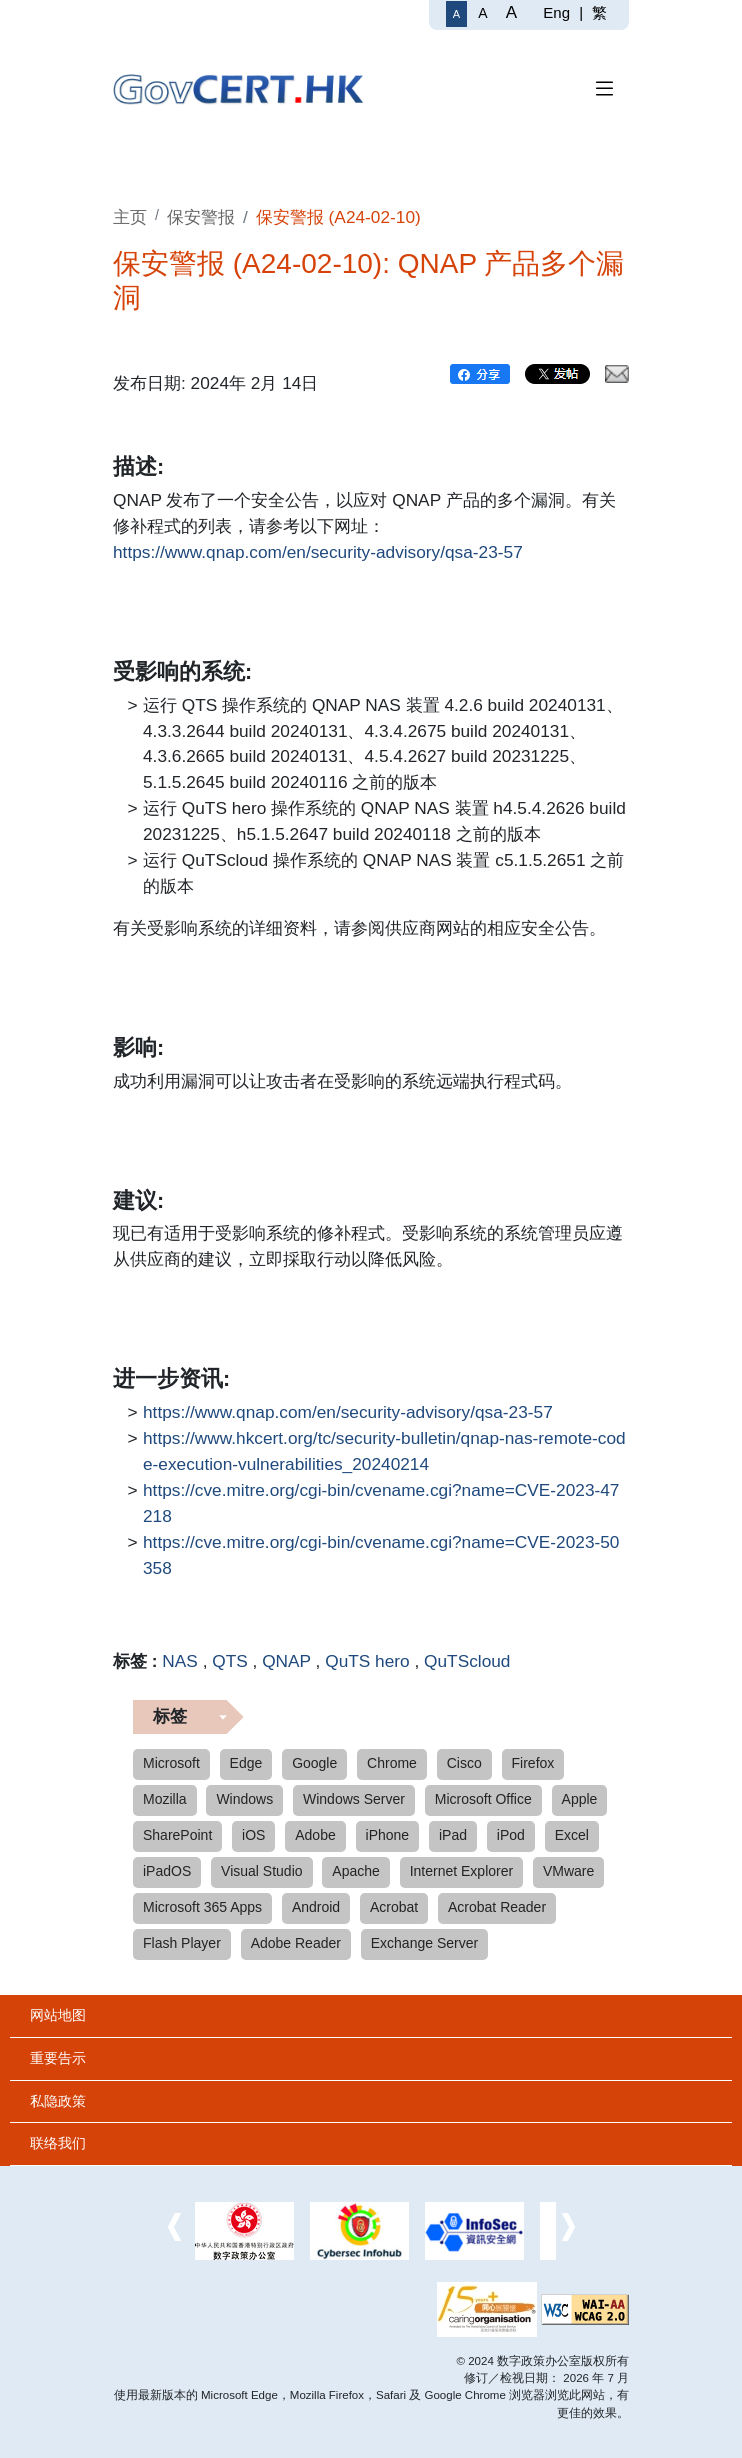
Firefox (533, 1763)
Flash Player (182, 1943)
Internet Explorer (462, 1871)
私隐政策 (58, 2101)
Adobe (315, 1835)
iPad (453, 1835)
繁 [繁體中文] (599, 12)
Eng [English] (556, 12)
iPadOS (167, 1871)
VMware (568, 1871)
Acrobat (394, 1907)
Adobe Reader (296, 1943)
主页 (130, 217)
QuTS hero (367, 1661)
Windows (244, 1799)
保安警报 (201, 217)
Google (314, 1763)
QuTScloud (467, 1661)
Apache (355, 1871)
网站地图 (58, 2015)
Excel (572, 1835)
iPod (511, 1835)
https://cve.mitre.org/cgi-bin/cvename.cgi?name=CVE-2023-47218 (381, 1502)
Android (316, 1907)
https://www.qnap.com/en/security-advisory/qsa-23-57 (318, 553)
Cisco (464, 1763)
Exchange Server (424, 1943)
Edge (246, 1763)
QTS (230, 1661)
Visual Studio (261, 1871)
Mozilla (165, 1799)
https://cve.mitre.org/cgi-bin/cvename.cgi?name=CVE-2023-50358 (381, 1554)
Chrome (392, 1763)
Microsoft (171, 1763)
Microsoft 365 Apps (202, 1907)
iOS (253, 1835)
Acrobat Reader (497, 1907)
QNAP (286, 1661)
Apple (580, 1799)
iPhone (388, 1835)
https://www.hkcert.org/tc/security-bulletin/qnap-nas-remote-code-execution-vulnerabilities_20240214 (384, 1450)
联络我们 (58, 2143)
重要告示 (58, 2058)
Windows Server (354, 1799)
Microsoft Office (483, 1799)
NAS (180, 1661)
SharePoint (177, 1835)
